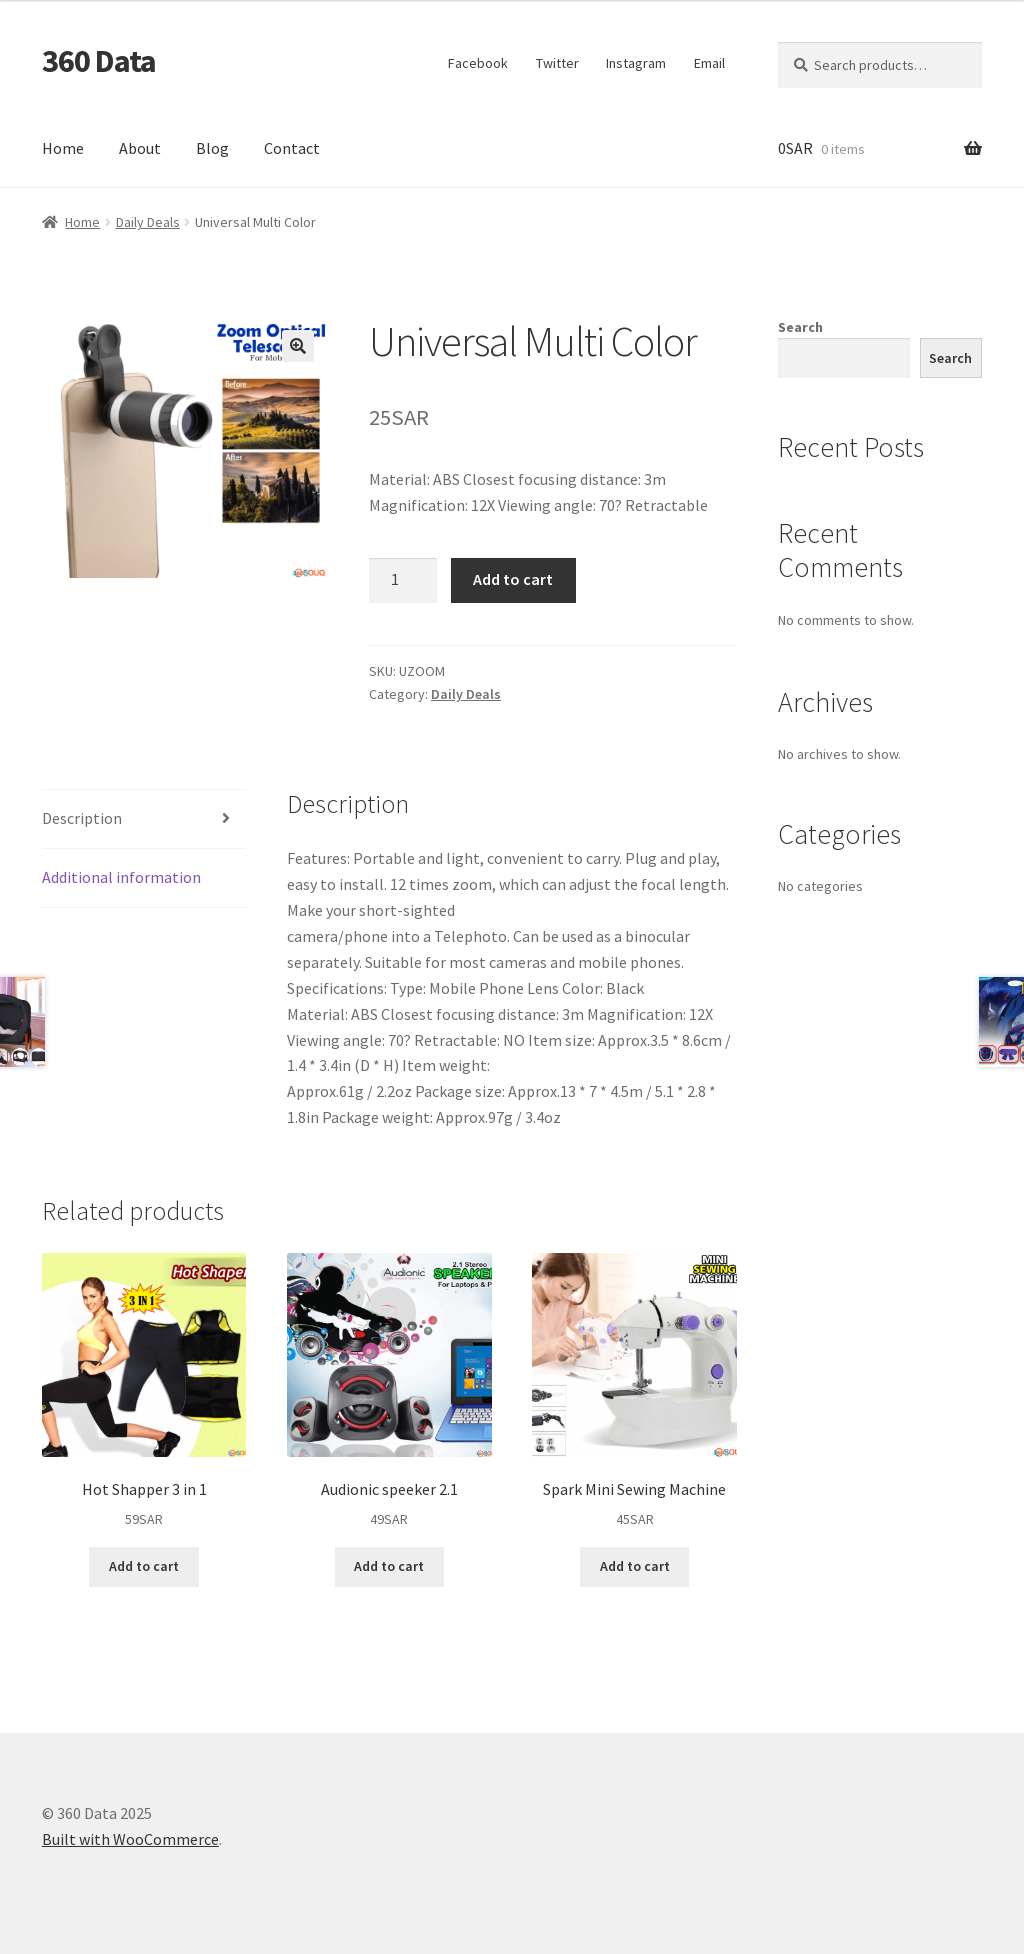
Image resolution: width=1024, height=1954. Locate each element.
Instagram (636, 63)
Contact (292, 148)
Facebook (478, 63)
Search (800, 327)
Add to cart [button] (144, 1566)
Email (709, 63)
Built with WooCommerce (130, 1839)
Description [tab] (82, 818)
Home (63, 148)
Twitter (557, 63)
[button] (298, 346)
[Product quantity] (403, 581)
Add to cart (513, 579)
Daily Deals (148, 222)
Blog (212, 148)
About (140, 148)
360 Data (99, 61)
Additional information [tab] (121, 877)
